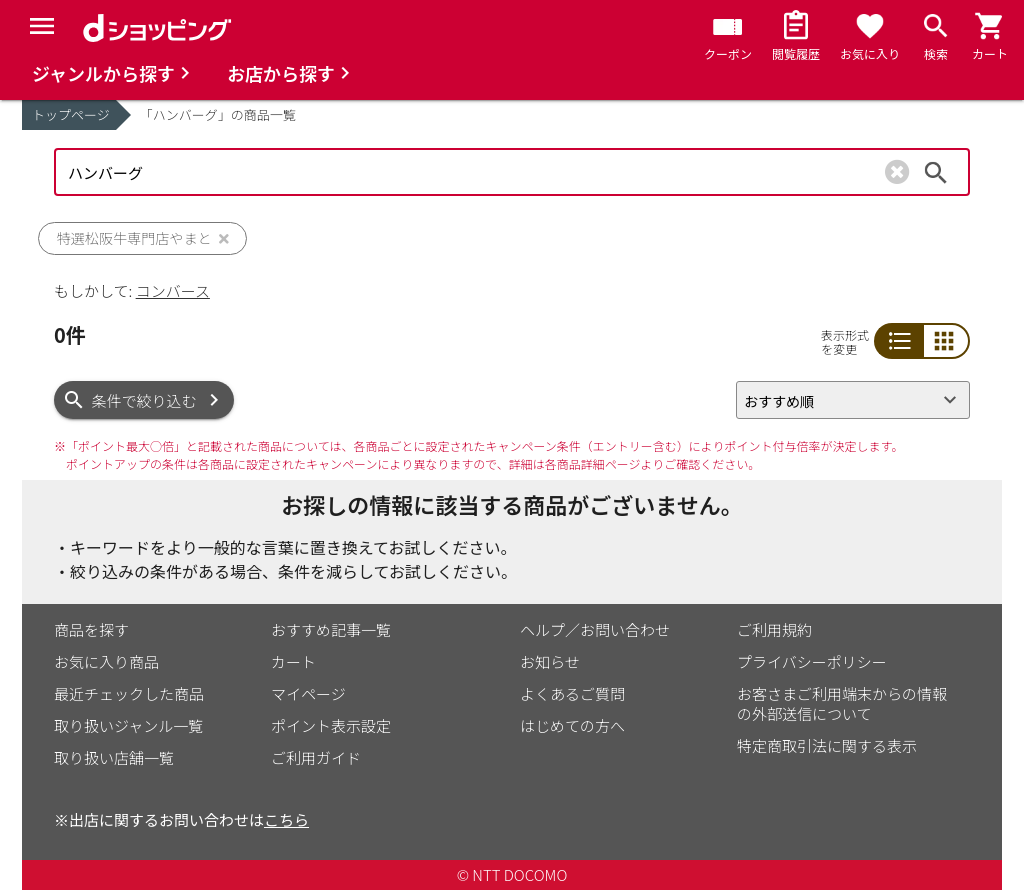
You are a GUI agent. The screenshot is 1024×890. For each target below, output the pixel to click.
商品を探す (91, 629)
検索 (936, 172)
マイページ (308, 693)
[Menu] (42, 26)
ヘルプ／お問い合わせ (595, 629)
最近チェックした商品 (129, 693)
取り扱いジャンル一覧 (128, 725)
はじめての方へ (572, 725)
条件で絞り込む (144, 400)
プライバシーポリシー (812, 661)
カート (293, 661)
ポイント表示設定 (331, 725)
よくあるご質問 (572, 693)
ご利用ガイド (316, 757)
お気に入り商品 (106, 661)
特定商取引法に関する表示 (827, 745)
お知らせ (550, 661)
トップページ (71, 114)
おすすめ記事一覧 (331, 629)
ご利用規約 (774, 629)
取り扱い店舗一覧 (114, 757)
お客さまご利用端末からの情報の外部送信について (842, 703)
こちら (286, 819)
